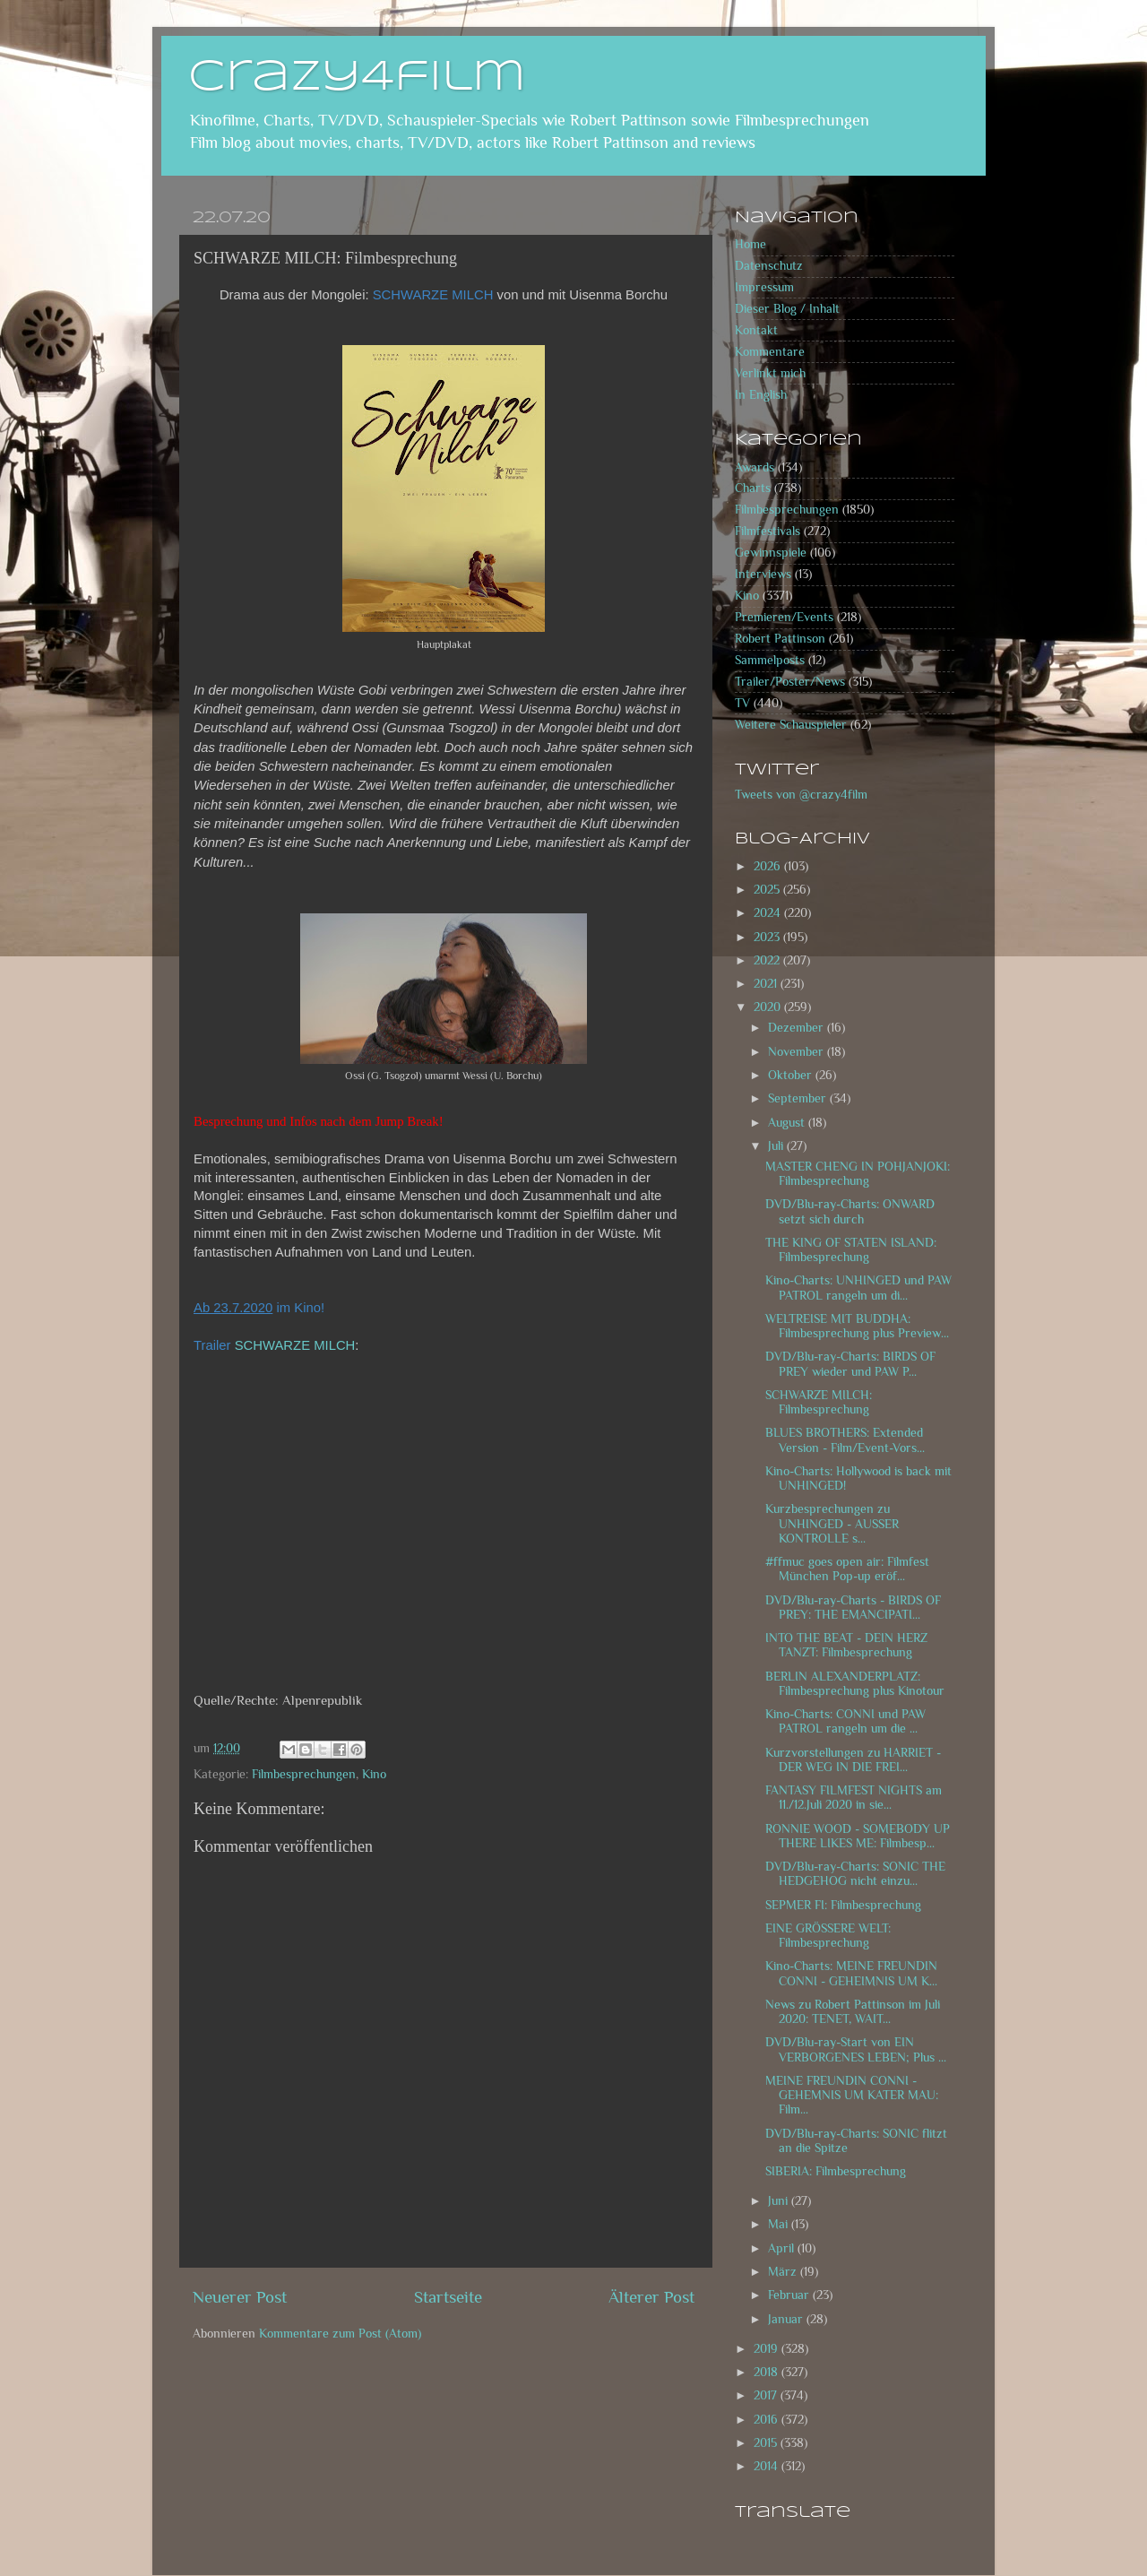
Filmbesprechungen (304, 1774)
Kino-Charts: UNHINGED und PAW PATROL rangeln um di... (858, 1287)
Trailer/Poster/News (790, 681)
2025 (768, 889)
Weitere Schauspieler (791, 724)
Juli (777, 1146)
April (783, 2248)
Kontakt (756, 330)
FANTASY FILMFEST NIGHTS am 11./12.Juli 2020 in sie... (853, 1797)
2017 (767, 2395)
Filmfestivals (767, 531)
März (784, 2271)
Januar (787, 2319)
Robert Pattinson (780, 638)
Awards (754, 467)
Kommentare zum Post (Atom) (340, 2333)
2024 (769, 913)
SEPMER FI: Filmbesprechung (843, 1905)
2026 (769, 866)
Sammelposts (770, 660)
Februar (790, 2295)
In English (761, 395)
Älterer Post (651, 2296)
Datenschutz (769, 265)
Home (750, 244)
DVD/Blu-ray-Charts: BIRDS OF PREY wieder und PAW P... (850, 1364)
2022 (768, 960)
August (788, 1122)
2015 (767, 2443)
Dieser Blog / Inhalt (787, 309)
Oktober (791, 1075)
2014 (767, 2466)
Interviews (763, 574)
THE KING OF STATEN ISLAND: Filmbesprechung (850, 1250)
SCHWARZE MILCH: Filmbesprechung (818, 1402)
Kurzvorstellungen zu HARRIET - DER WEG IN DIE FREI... (853, 1760)
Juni (779, 2201)
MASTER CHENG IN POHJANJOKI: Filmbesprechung (857, 1174)
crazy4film (357, 78)
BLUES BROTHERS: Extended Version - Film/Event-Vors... (845, 1440)
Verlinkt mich (770, 373)
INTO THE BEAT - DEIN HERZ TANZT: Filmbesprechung (846, 1645)
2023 (768, 937)
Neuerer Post (240, 2296)
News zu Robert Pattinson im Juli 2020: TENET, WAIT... (852, 2012)
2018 (767, 2372)
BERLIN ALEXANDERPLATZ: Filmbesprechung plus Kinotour (854, 1684)
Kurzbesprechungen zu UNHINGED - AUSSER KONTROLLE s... (832, 1523)
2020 (769, 1007)
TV (742, 703)
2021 (767, 983)
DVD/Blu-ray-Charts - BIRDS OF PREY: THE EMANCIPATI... (853, 1607)
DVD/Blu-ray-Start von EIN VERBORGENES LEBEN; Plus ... (855, 2049)
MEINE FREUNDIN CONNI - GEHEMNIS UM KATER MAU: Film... (851, 2095)
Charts (753, 488)
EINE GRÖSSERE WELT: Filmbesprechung (828, 1935)
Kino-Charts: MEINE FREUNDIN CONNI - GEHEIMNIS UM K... (851, 1973)
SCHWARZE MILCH (295, 1345)
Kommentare (770, 352)
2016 (767, 2419)
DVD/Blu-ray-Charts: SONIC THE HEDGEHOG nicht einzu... (855, 1874)
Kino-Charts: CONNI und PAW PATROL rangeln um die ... (845, 1721)
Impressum (764, 287)
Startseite (448, 2296)
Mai (779, 2224)
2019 (767, 2349)
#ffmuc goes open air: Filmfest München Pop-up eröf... (847, 1569)
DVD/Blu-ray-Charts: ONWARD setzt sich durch (850, 1211)
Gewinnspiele (770, 552)
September (799, 1098)
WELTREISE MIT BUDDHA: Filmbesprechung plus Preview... (857, 1326)
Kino (374, 1774)
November (797, 1052)
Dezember (797, 1027)
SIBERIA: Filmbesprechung (835, 2171)
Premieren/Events (784, 617)
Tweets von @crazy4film (801, 794)
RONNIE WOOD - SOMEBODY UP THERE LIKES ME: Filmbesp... (857, 1836)
